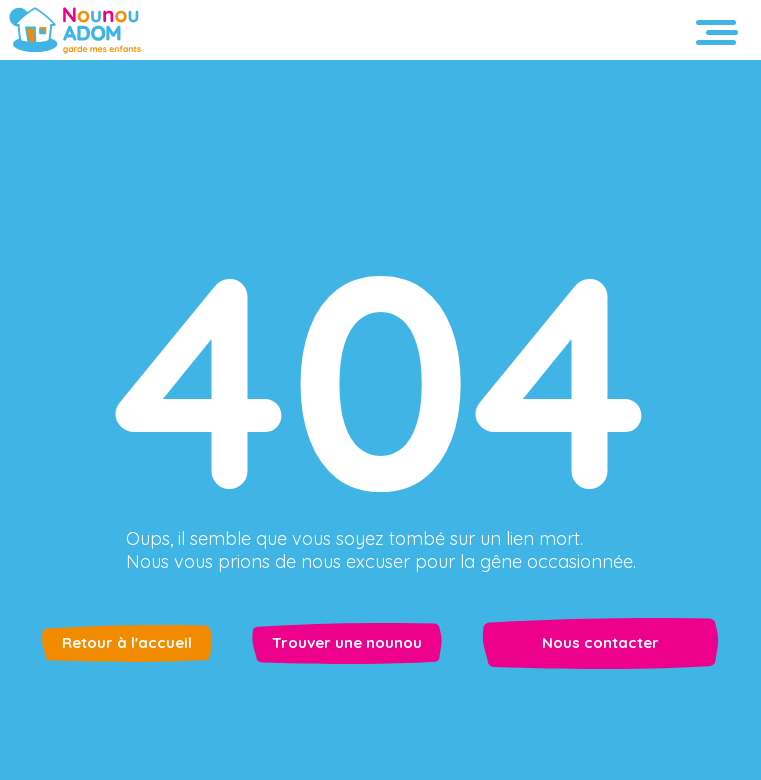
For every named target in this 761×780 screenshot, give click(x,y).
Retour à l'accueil (127, 642)
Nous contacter (600, 642)
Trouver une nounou (347, 642)
